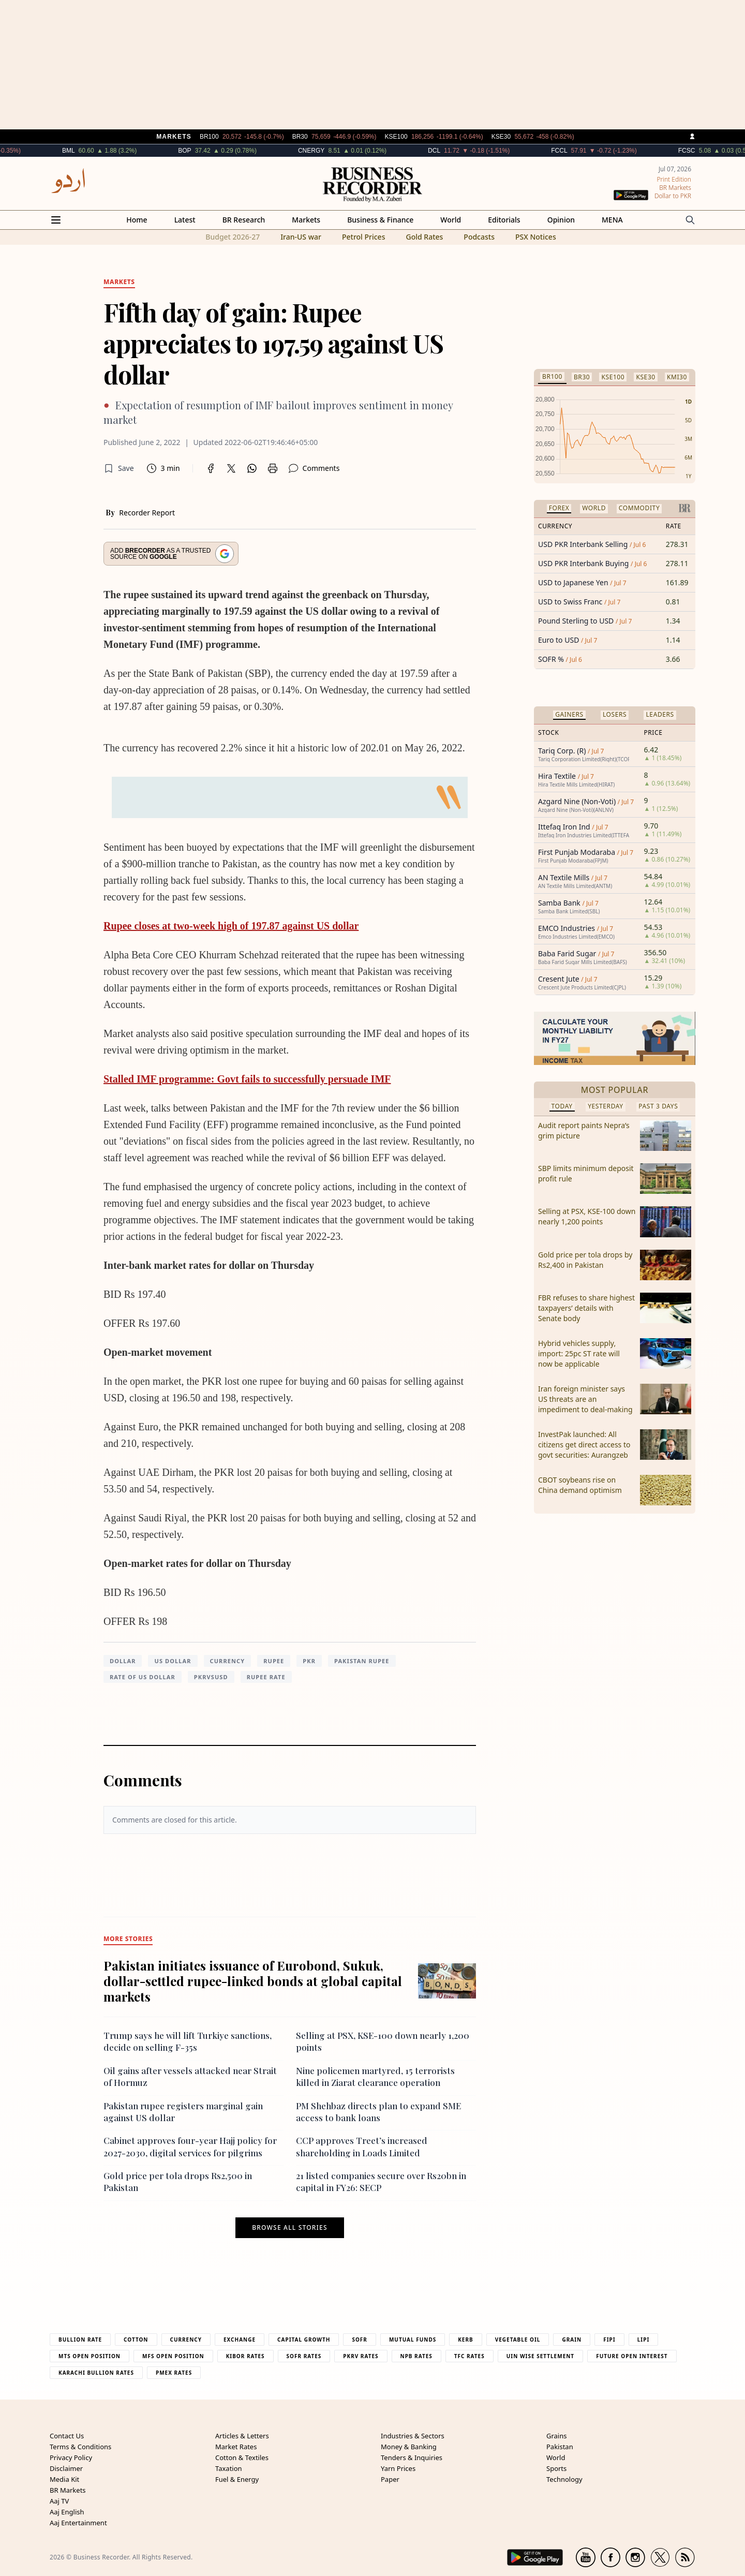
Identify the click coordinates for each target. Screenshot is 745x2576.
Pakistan (559, 2446)
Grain (572, 2339)
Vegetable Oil (518, 2339)
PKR (309, 1661)
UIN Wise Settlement (540, 2356)
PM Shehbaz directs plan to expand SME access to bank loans (378, 2111)
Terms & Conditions (80, 2446)
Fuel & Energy (237, 2479)
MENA (612, 220)
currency (227, 1661)
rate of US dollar (142, 1677)
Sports (556, 2468)
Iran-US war (300, 237)
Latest (185, 220)
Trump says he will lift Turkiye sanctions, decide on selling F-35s (187, 2041)
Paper (390, 2479)
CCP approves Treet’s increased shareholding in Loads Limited (361, 2146)
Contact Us (67, 2435)
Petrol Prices (363, 237)
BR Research (243, 220)
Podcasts (479, 237)
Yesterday (605, 1106)
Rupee (273, 1661)
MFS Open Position (173, 2356)
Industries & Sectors (412, 2435)
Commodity (639, 508)
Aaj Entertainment (78, 2522)
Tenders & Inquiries (411, 2457)
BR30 (582, 377)
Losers (615, 714)
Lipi (643, 2339)
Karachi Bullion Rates (96, 2372)
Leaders (660, 714)
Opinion (561, 220)
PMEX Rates (174, 2372)
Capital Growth (303, 2339)
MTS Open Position (89, 2356)
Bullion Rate (80, 2339)
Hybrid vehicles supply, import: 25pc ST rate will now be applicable (579, 1353)
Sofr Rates (304, 2356)
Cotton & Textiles (242, 2457)
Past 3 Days (658, 1106)
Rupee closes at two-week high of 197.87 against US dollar (231, 925)
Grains (556, 2435)
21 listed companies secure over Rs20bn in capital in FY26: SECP (381, 2181)
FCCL (594, 150)
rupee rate (266, 1677)
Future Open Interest (631, 2356)
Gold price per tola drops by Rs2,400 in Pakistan (585, 1260)
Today (562, 1106)
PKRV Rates (360, 2356)
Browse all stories (289, 2228)
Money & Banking (409, 2446)
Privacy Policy (71, 2457)
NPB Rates (416, 2356)
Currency (186, 2339)
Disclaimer (66, 2468)
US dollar (172, 1661)
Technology (564, 2479)
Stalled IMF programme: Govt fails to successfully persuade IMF (247, 1079)
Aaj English (67, 2511)
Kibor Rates (245, 2356)
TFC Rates (469, 2356)
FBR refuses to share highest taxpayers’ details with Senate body (586, 1308)
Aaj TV (59, 2501)
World (450, 220)
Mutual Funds (412, 2339)
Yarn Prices (398, 2468)
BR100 (552, 376)
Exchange (240, 2339)
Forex (559, 508)
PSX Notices (535, 237)
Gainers (569, 714)
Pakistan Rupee (362, 1661)
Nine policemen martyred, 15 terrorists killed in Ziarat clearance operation (375, 2076)
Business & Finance (380, 220)
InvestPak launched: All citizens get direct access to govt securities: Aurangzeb (584, 1444)
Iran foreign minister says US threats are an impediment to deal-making (585, 1399)
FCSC (722, 150)
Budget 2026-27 (232, 237)
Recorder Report (147, 512)
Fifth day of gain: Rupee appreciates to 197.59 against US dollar (273, 343)
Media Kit (64, 2479)
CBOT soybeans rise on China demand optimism (580, 1485)
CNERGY (346, 150)
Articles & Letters (242, 2435)
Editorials (504, 220)
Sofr (359, 2339)
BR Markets (68, 2490)
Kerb (465, 2339)
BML (103, 150)
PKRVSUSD (211, 1677)
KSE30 (645, 377)
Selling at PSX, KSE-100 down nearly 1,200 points (586, 1216)
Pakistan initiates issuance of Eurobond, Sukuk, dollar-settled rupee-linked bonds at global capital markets (252, 1981)
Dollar (123, 1661)
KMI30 (677, 377)
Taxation (228, 2468)
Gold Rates (424, 237)
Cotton (136, 2339)
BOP (219, 150)
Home (136, 220)
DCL (469, 150)
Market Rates (236, 2446)
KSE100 (612, 377)
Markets (306, 220)
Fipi (609, 2339)
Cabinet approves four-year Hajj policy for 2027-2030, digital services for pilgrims (190, 2146)
